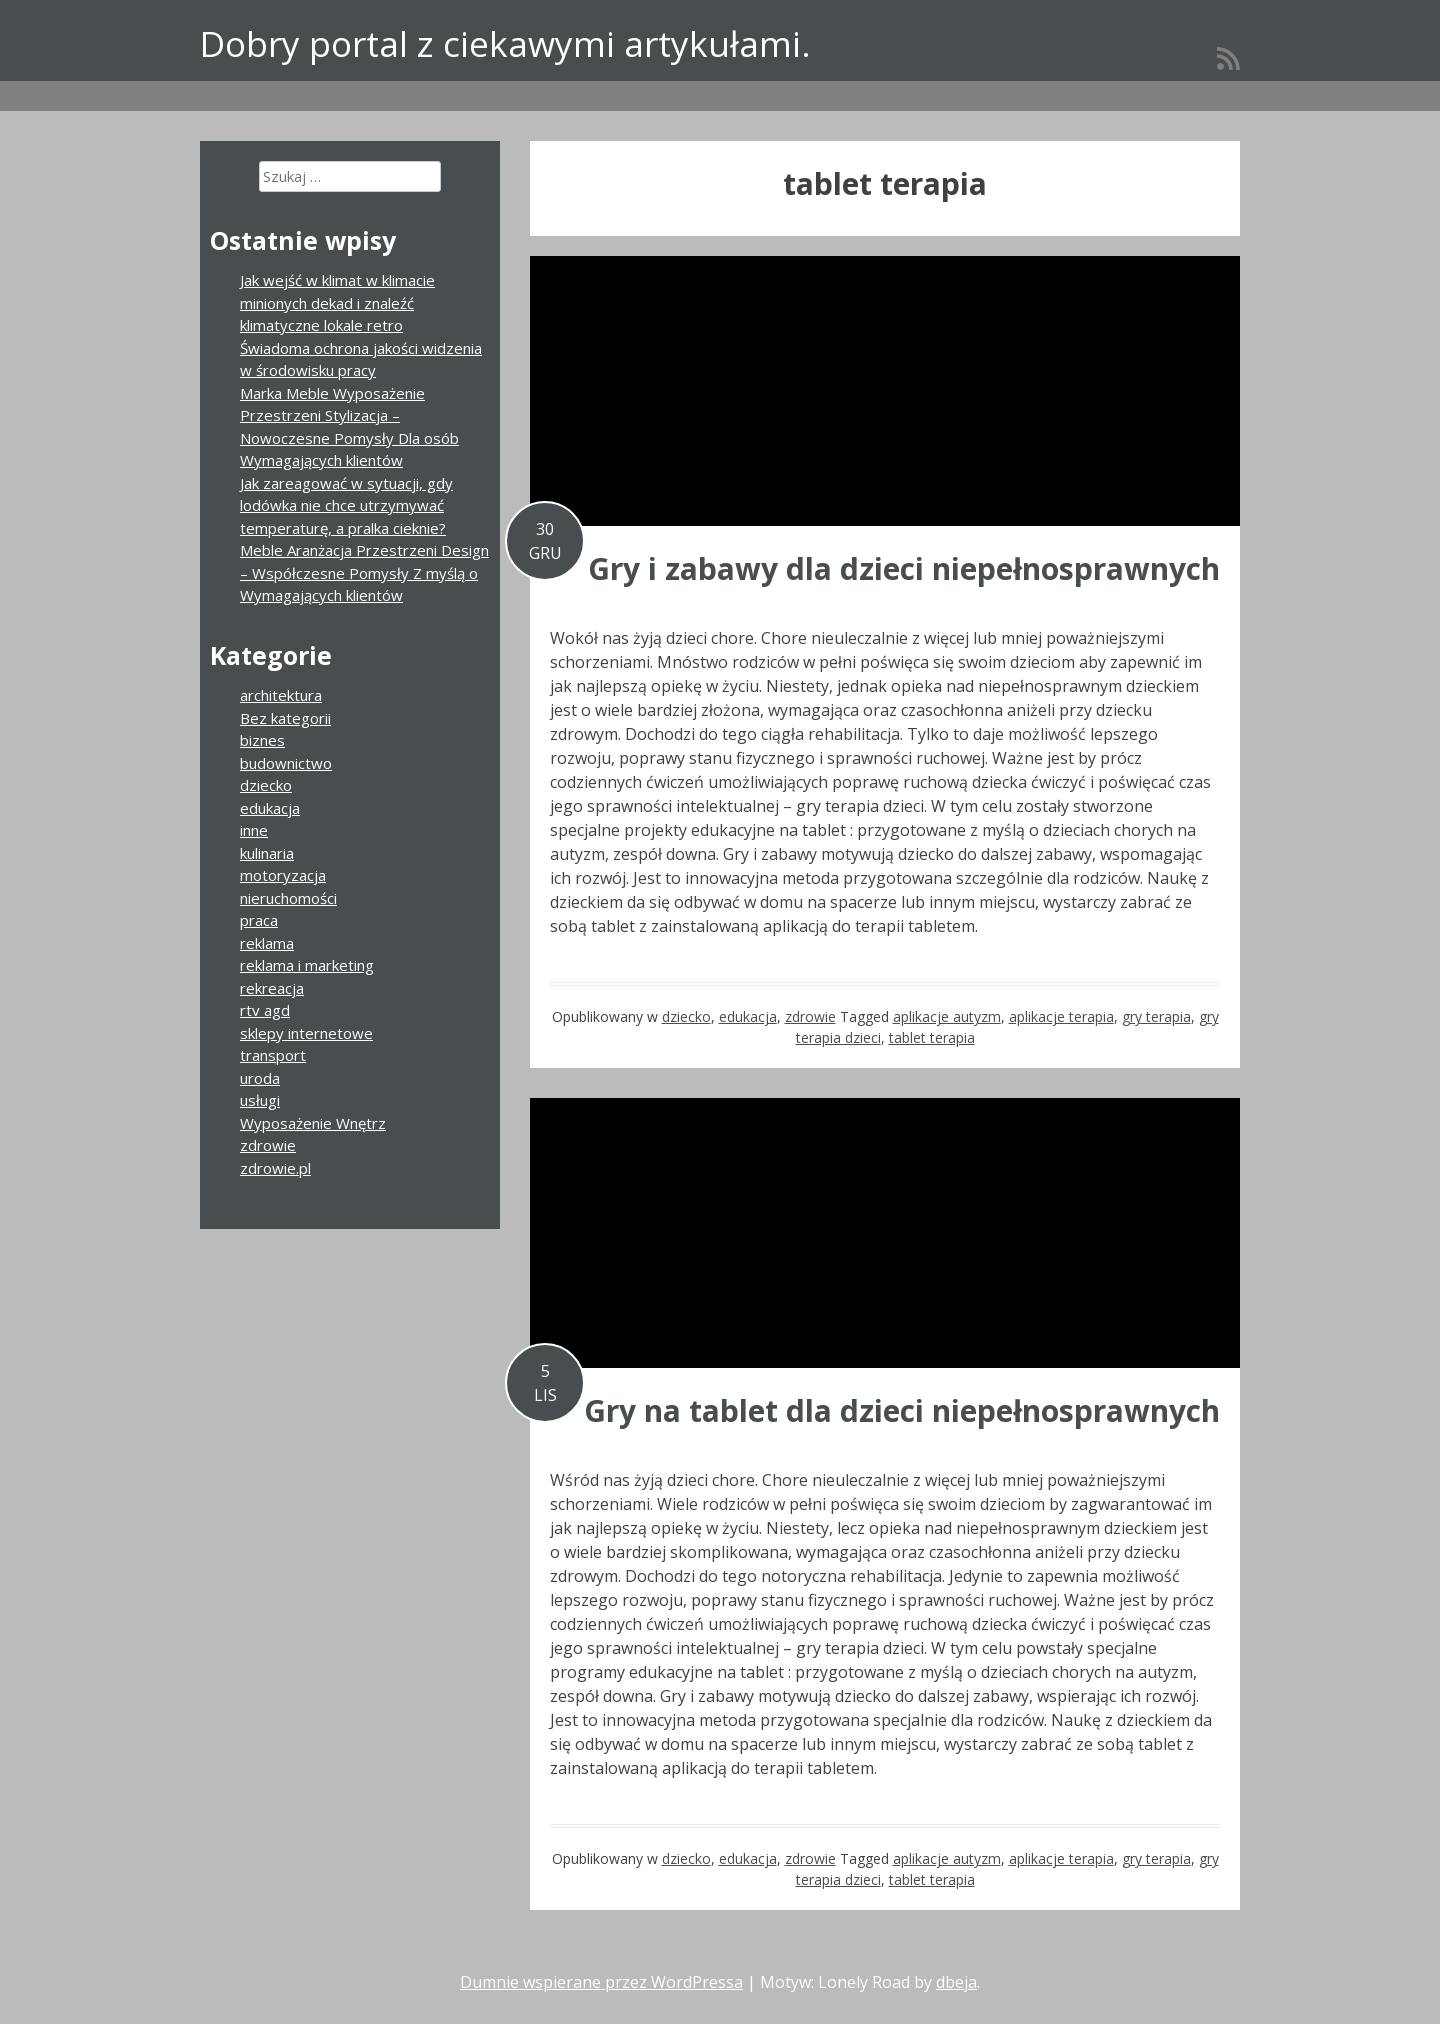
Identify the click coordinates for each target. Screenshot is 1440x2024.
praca (259, 920)
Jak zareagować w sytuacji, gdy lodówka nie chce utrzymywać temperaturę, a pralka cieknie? (346, 505)
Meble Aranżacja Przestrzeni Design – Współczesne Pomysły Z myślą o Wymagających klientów (364, 572)
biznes (262, 740)
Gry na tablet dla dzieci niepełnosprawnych (902, 1410)
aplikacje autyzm (947, 1016)
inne (254, 830)
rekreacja (272, 988)
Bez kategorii (285, 718)
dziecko (686, 1016)
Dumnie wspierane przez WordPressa (601, 1982)
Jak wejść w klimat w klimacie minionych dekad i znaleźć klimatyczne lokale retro (337, 302)
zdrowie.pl (275, 1168)
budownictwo (286, 763)
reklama (267, 943)
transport (273, 1055)
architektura (281, 695)
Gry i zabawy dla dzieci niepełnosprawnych (904, 568)
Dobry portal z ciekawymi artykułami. (505, 43)
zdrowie (810, 1016)
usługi (260, 1100)
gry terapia (1156, 1016)
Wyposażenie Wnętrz (313, 1123)
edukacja (748, 1016)
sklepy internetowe (306, 1033)
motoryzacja (283, 875)
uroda (260, 1078)
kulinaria (267, 853)
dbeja (956, 1982)
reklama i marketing (307, 965)
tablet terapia (932, 1037)
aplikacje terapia (1061, 1016)
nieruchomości (288, 898)
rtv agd (265, 1010)
